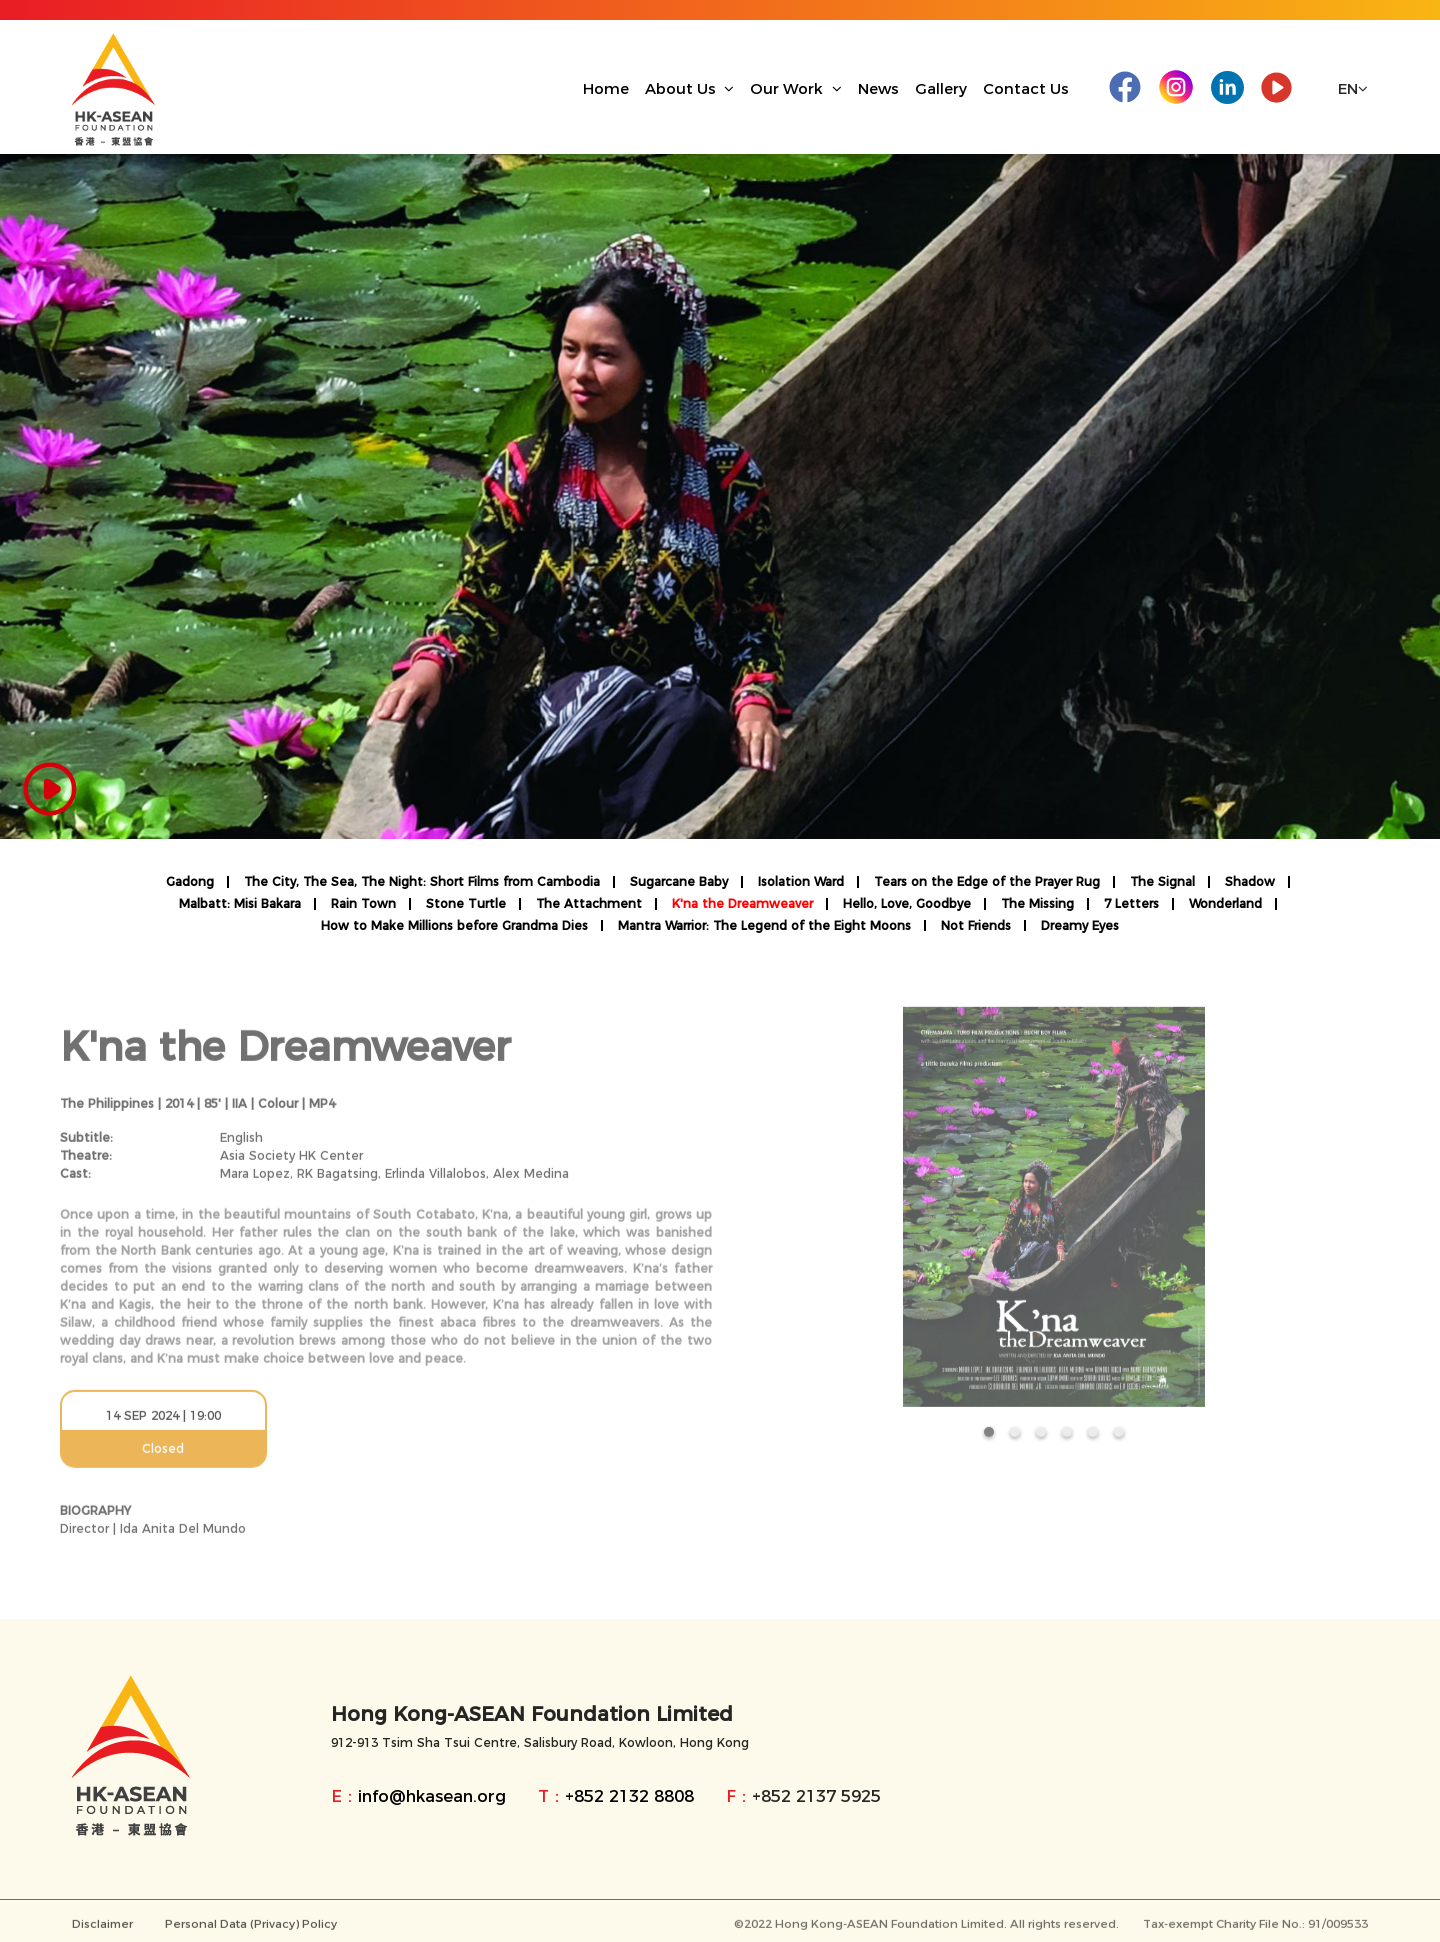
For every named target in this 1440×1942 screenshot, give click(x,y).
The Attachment (589, 904)
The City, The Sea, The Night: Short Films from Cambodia (422, 882)
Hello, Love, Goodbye (907, 904)
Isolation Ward (801, 882)
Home (606, 89)
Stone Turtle (466, 904)
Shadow (1250, 882)
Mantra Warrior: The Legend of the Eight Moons (764, 926)
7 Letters (1131, 904)
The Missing (1037, 904)
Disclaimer (102, 1934)
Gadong (190, 882)
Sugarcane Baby (679, 882)
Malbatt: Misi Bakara (240, 904)
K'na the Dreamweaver (742, 904)
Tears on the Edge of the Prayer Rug (987, 882)
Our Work (796, 89)
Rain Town (363, 904)
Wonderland (1225, 904)
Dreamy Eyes (1080, 926)
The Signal (1162, 882)
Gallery (941, 89)
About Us (690, 89)
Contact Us (1026, 89)
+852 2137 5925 (816, 1796)
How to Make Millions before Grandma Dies (454, 926)
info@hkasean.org (432, 1796)
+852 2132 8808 (629, 1796)
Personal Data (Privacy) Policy (251, 1934)
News (878, 89)
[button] (989, 1442)
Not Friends (976, 926)
